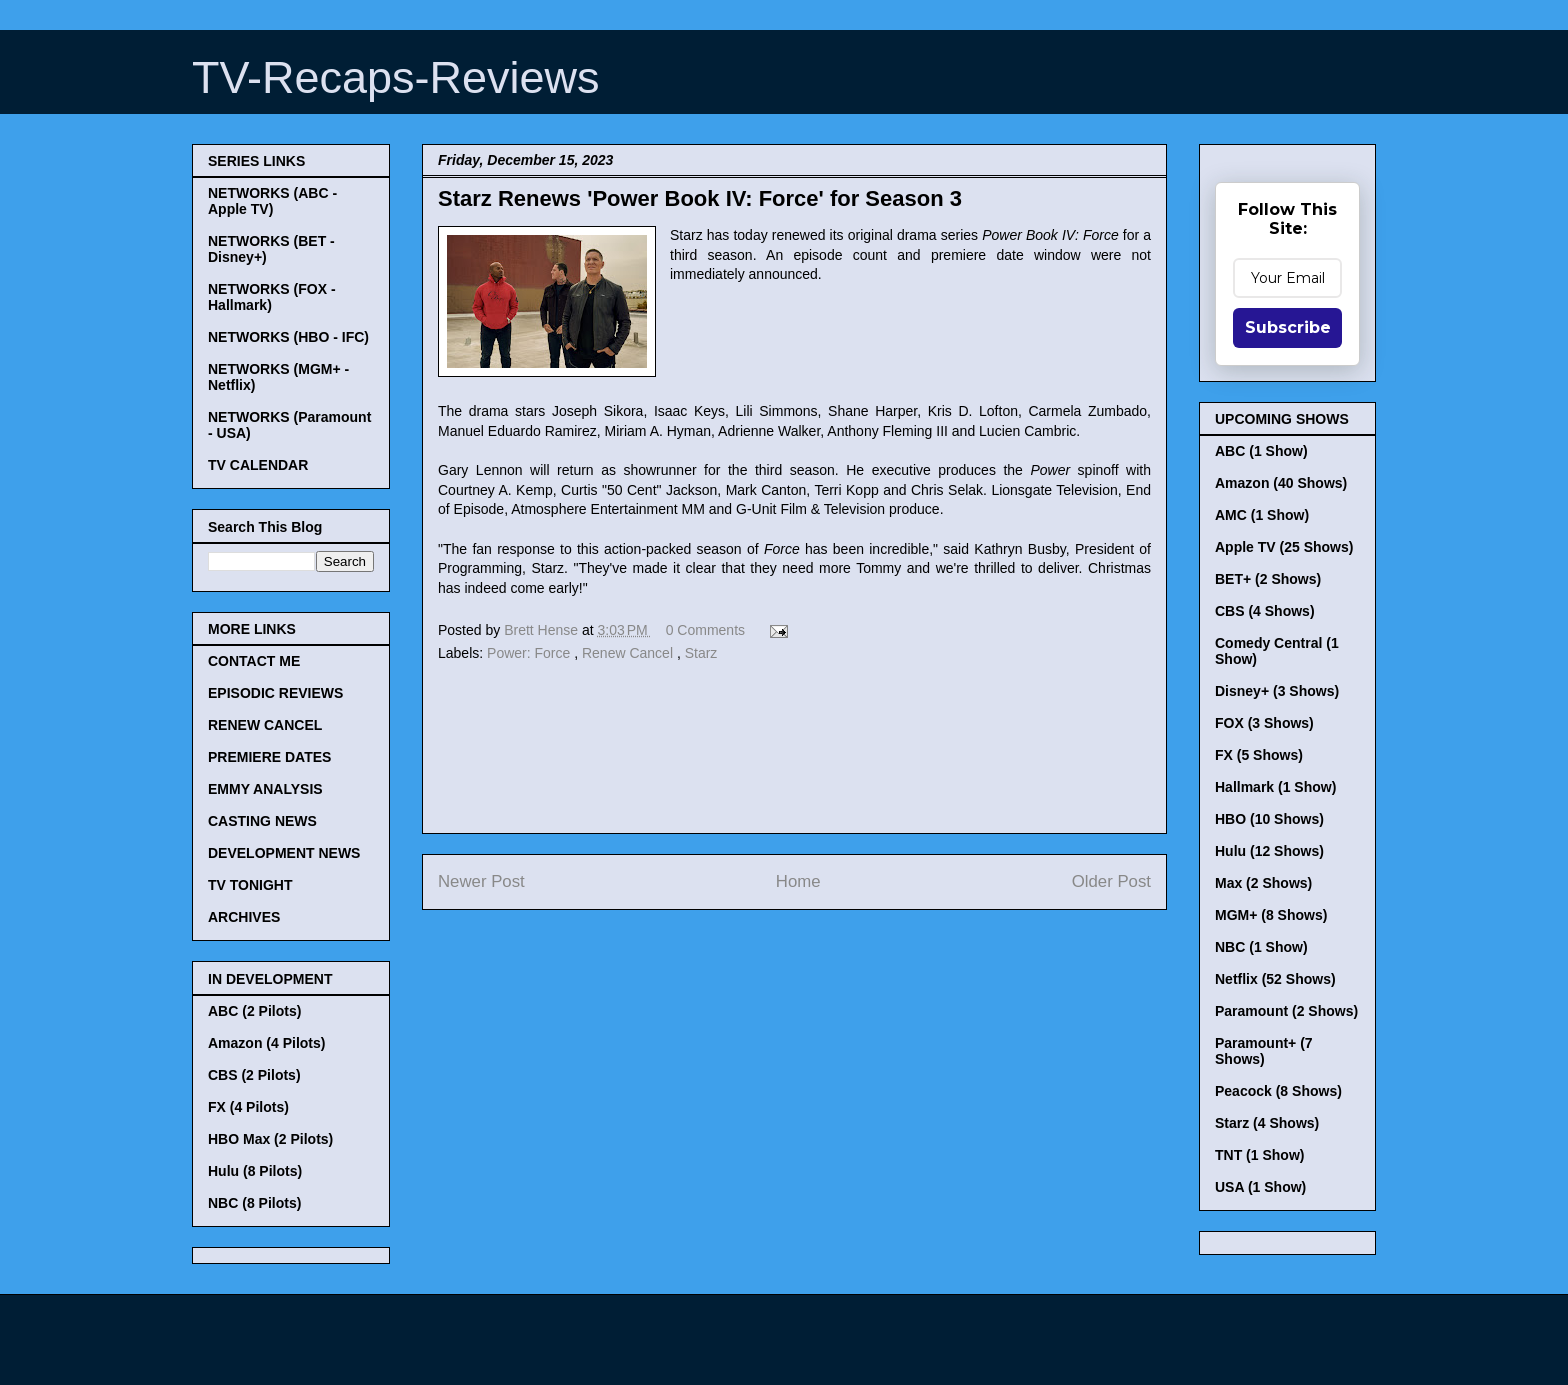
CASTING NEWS (262, 821)
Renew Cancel (629, 653)
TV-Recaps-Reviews (396, 77)
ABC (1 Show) (1261, 451)
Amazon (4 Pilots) (266, 1043)
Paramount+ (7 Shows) (1264, 1051)
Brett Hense (543, 630)
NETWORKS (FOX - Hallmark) (272, 297)
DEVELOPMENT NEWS (284, 853)
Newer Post (481, 881)
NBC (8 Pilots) (254, 1203)
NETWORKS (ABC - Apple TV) (272, 201)
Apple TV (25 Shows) (1284, 547)
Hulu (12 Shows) (1269, 851)
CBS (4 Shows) (1265, 611)
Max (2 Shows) (1263, 883)
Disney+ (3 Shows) (1277, 691)
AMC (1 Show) (1262, 515)
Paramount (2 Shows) (1286, 1011)
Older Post (1111, 881)
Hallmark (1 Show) (1275, 787)
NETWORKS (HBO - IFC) (288, 337)
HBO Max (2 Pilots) (270, 1139)
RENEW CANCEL (265, 725)
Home (798, 881)
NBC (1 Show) (1261, 947)
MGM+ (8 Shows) (1271, 915)
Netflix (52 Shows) (1275, 979)
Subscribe (1288, 327)
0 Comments (705, 630)
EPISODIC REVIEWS (275, 693)
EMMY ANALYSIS (265, 789)
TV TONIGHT (250, 885)
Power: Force (530, 653)
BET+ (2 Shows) (1268, 579)
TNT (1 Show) (1259, 1155)
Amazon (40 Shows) (1281, 483)
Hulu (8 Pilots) (255, 1171)
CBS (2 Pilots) (254, 1075)
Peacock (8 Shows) (1278, 1091)
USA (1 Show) (1260, 1187)
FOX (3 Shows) (1264, 723)
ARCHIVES (244, 917)
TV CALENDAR (258, 465)
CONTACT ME (254, 661)
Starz (701, 653)
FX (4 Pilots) (248, 1107)
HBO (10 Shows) (1269, 819)
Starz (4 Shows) (1267, 1123)
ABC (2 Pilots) (254, 1011)
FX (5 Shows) (1259, 755)
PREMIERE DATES (269, 757)
